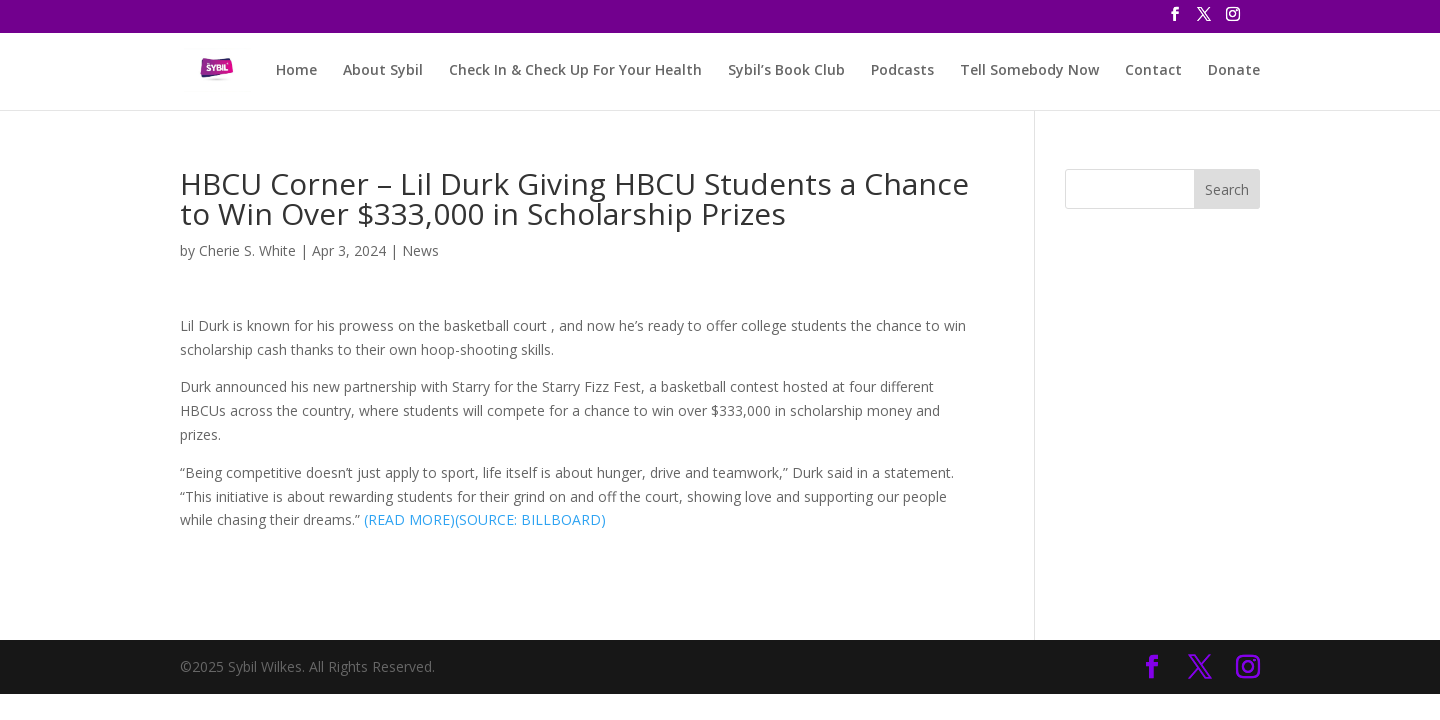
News (420, 250)
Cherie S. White (247, 250)
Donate (1234, 71)
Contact (1153, 71)
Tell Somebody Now (1029, 71)
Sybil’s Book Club (786, 71)
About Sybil (383, 71)
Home (296, 71)
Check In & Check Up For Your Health (575, 71)
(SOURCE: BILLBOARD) (530, 519)
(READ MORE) (409, 519)
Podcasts (902, 71)
